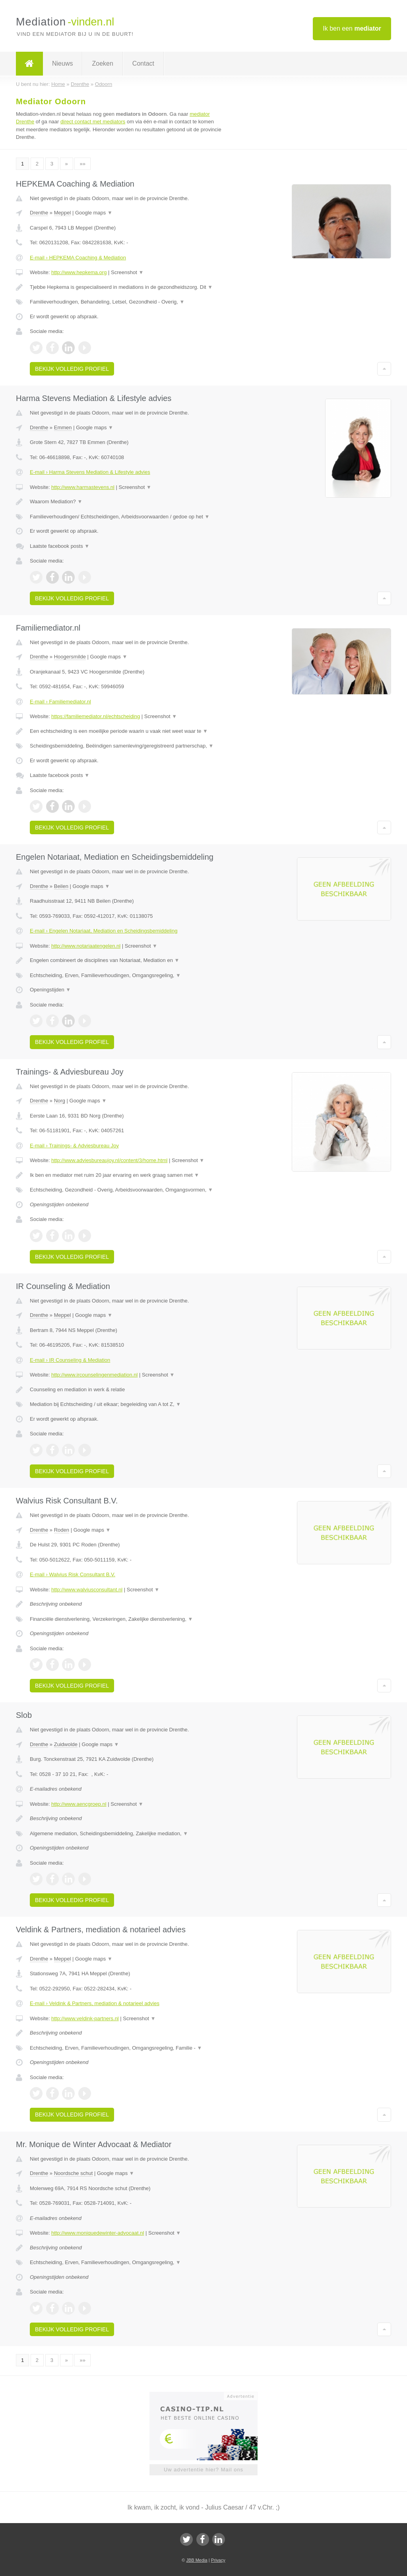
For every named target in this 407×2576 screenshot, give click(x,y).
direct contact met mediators (92, 122)
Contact (143, 63)
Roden (61, 1530)
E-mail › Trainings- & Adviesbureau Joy (74, 1146)
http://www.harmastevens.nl (82, 487)
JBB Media (196, 2560)
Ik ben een (352, 28)
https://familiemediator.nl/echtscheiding (95, 716)
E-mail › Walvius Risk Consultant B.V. (72, 1574)
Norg (59, 1101)
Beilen (61, 886)
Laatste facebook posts (59, 546)
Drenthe (39, 213)
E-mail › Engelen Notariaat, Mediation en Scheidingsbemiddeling (103, 931)
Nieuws (62, 63)
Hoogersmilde (70, 657)
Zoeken (102, 63)
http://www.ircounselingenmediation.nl (94, 1375)
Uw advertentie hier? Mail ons (203, 2470)
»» (82, 164)
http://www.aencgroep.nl (79, 1804)
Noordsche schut (73, 2173)
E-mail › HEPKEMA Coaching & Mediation (78, 258)
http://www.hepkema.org (79, 272)
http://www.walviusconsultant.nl (86, 1590)
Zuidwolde (66, 1744)
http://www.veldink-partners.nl (85, 2018)
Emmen (63, 427)
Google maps (93, 213)
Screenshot (127, 272)
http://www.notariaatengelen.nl (85, 946)
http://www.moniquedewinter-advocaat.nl (97, 2233)
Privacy (218, 2560)
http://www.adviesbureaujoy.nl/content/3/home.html (109, 1160)
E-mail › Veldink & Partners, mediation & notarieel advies (94, 2003)
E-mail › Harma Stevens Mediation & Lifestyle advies (90, 472)
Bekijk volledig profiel (72, 369)
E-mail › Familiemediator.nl (60, 702)
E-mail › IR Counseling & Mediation (70, 1360)
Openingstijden (50, 990)
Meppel (62, 213)
